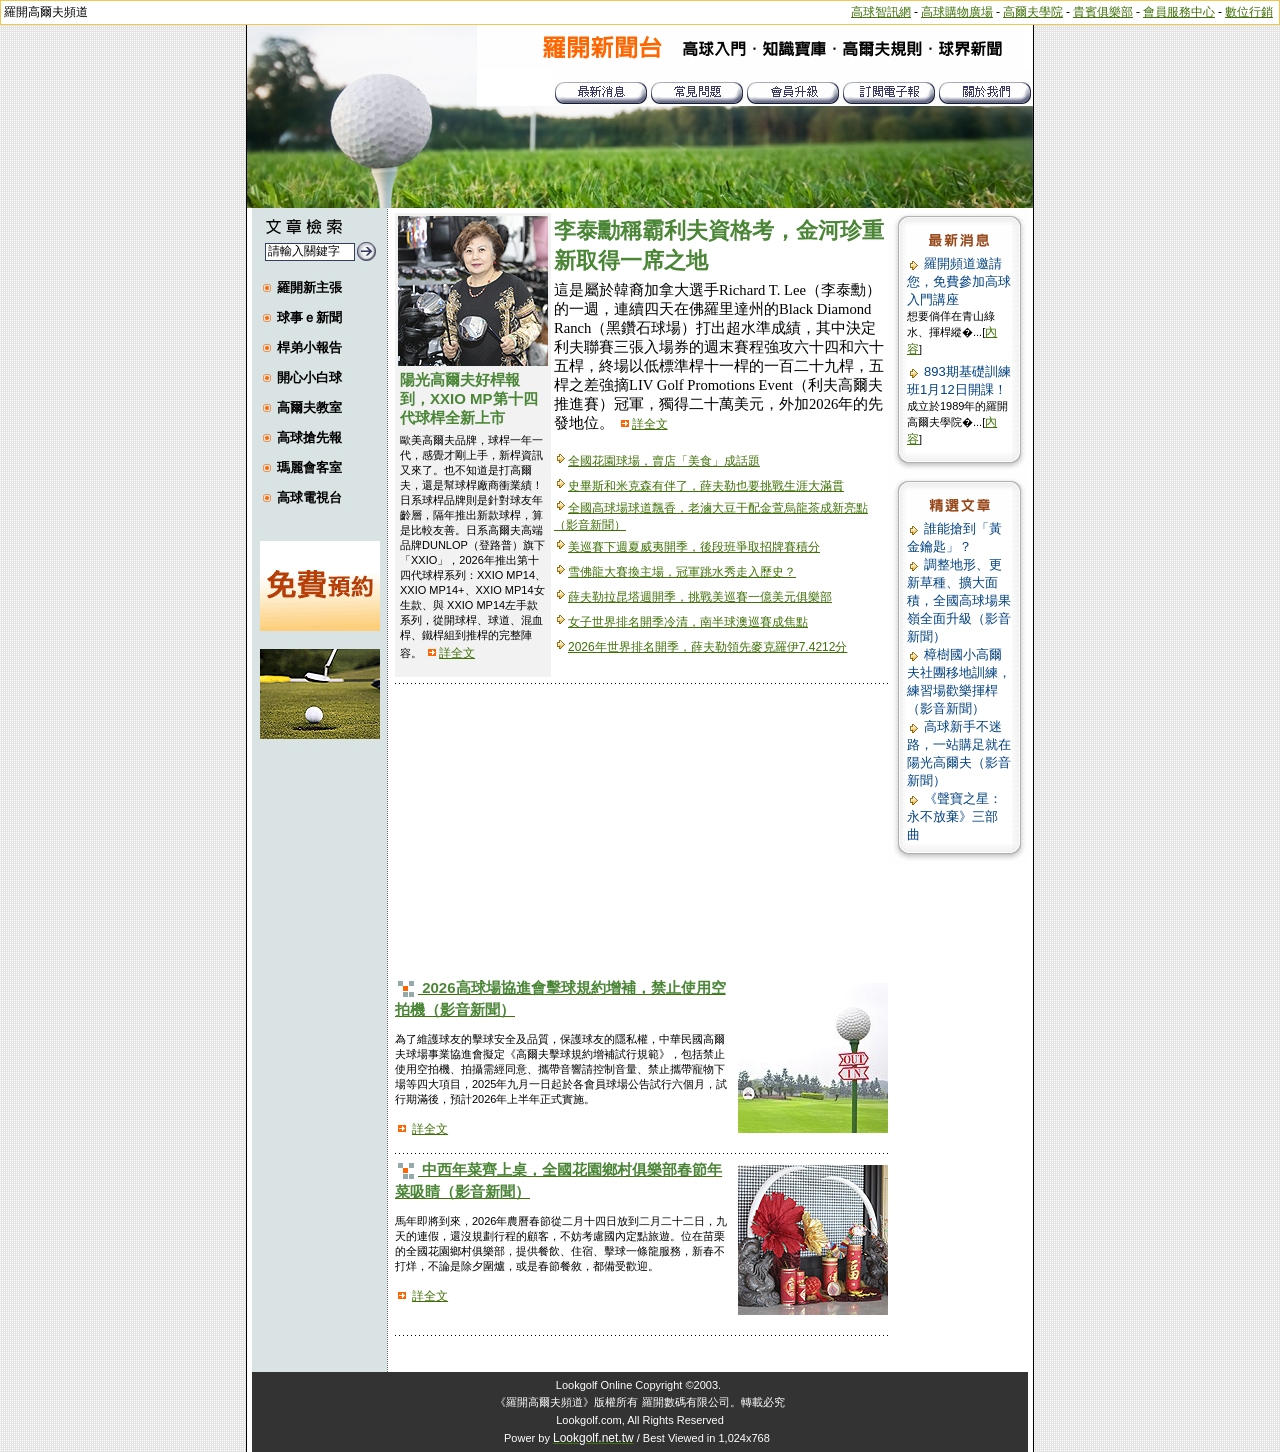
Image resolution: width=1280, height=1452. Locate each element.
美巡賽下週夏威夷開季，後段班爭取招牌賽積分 (694, 547)
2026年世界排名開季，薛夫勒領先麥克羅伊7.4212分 (707, 647)
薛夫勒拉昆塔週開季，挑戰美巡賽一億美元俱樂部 (700, 597)
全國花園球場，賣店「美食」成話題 (664, 461)
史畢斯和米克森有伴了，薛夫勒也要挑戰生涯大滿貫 (706, 486)
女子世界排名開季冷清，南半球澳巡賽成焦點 (688, 622)
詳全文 (457, 653)
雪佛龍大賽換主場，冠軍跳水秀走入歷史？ (682, 572)
